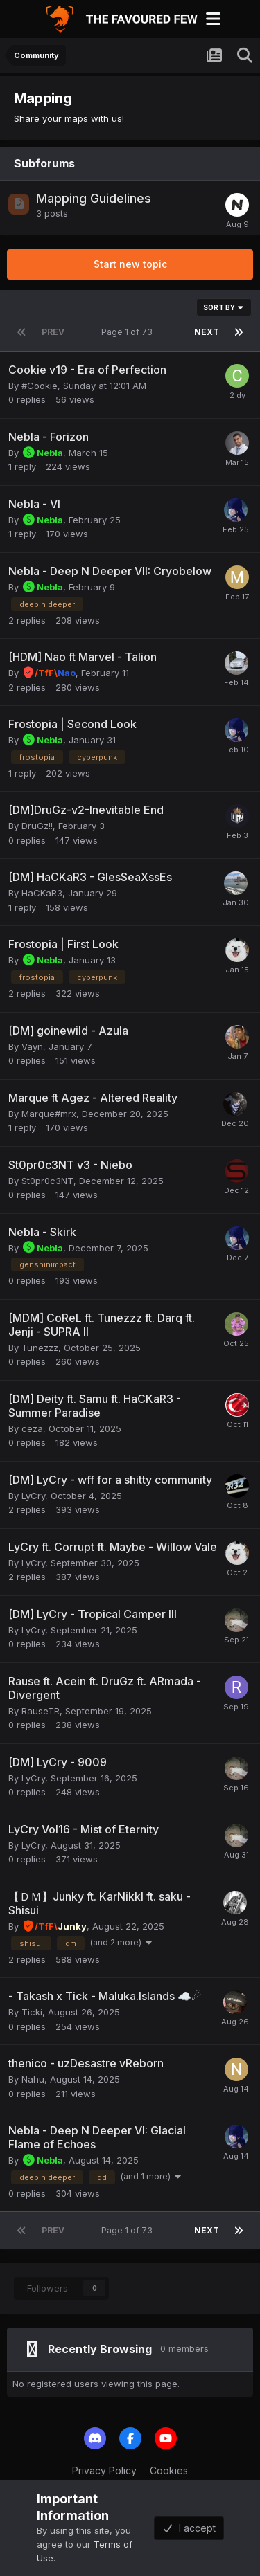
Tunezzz (39, 1347)
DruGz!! (37, 825)
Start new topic (130, 264)
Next (206, 332)
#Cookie (39, 385)
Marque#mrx (48, 1113)
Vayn (32, 1046)
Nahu (32, 2079)
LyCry (33, 1495)
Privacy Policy (104, 2470)
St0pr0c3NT (47, 1180)
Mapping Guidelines (93, 198)
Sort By (224, 307)
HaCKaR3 (41, 892)
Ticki (31, 2011)
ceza (32, 1428)
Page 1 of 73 (129, 332)
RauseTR (40, 1710)
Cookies (169, 2470)
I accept (189, 2528)
